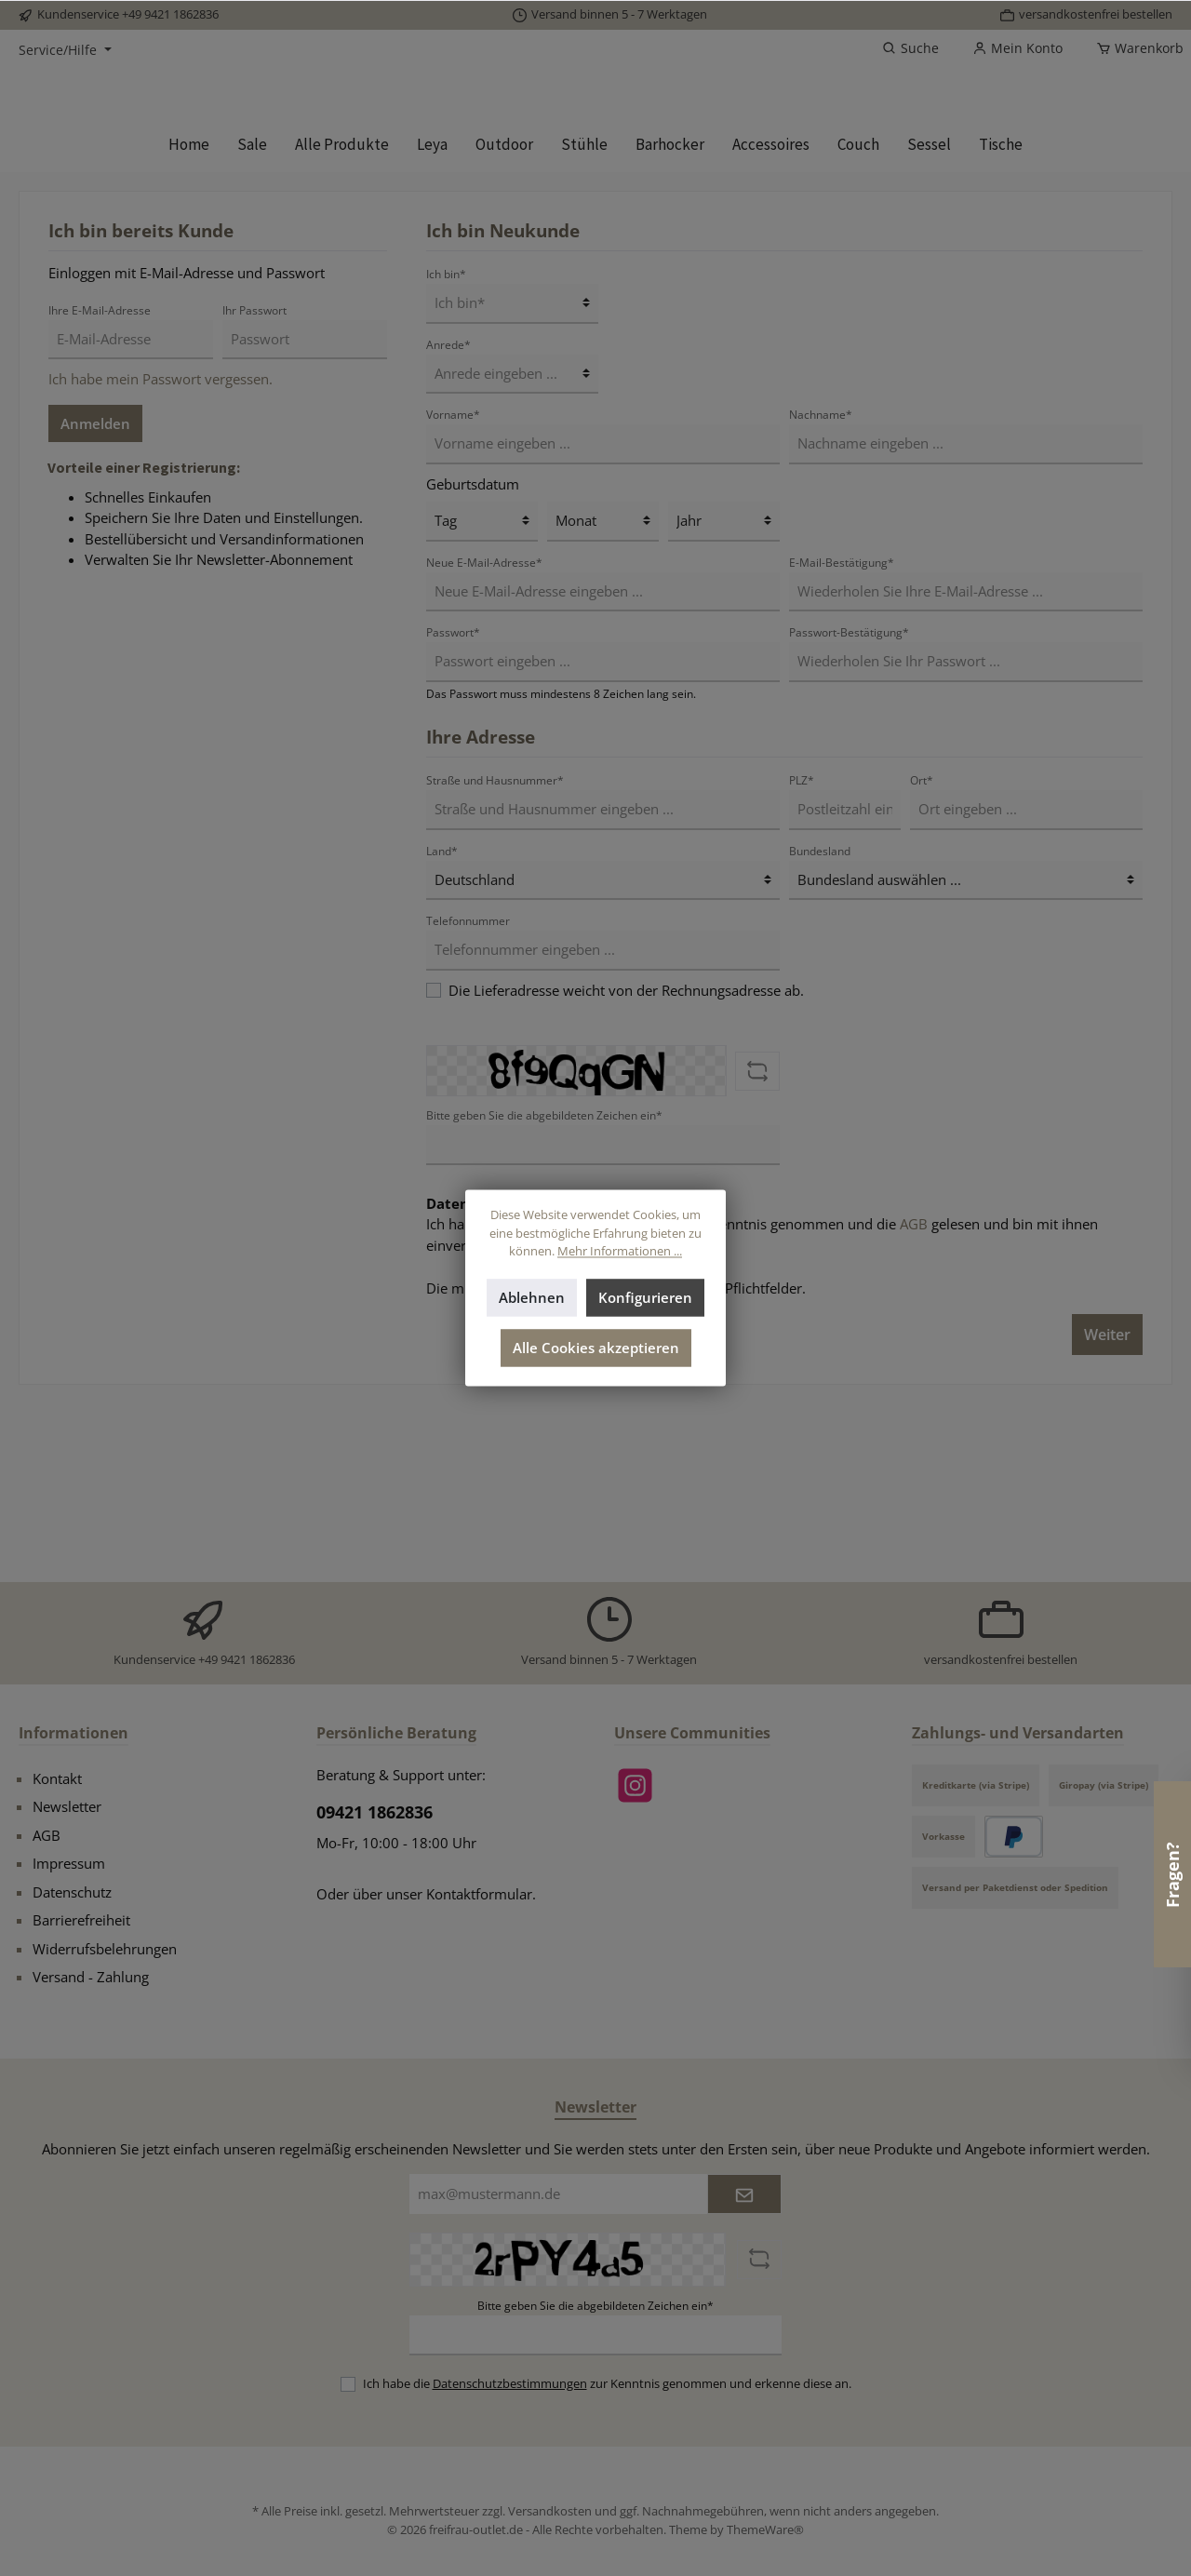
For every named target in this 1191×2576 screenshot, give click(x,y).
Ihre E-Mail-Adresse (99, 489)
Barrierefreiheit (81, 1921)
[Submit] (744, 2195)
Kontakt (57, 1778)
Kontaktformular (479, 1894)
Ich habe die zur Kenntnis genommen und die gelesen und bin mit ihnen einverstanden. (762, 1414)
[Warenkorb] (1134, 48)
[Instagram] (635, 1785)
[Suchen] (910, 48)
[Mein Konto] (1017, 48)
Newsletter (67, 1807)
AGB (914, 1403)
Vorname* (453, 593)
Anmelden (95, 602)
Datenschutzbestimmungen (595, 1403)
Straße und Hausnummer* (495, 959)
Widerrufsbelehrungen (105, 1948)
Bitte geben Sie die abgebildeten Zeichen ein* (595, 2306)
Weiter (1107, 1513)
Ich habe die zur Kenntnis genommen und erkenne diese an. (607, 2383)
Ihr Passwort (254, 489)
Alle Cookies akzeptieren (596, 1348)
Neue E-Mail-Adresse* (484, 741)
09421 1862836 (374, 1813)
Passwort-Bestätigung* (849, 811)
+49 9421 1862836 (170, 14)
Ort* (921, 959)
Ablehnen (532, 1298)
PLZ (801, 959)
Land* (442, 1030)
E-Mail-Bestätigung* (841, 741)
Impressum (69, 1864)
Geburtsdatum (472, 662)
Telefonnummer (468, 1099)
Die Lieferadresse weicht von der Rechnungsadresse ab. (626, 1169)
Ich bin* (446, 453)
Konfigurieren (645, 1298)
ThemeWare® (765, 2529)
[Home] (188, 323)
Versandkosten (550, 2510)
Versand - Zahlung (91, 1977)
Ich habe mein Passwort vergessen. (160, 557)
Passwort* (453, 811)
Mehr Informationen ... (619, 1251)
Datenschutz (72, 1892)
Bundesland (819, 1030)
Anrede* (448, 523)
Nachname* (820, 593)
